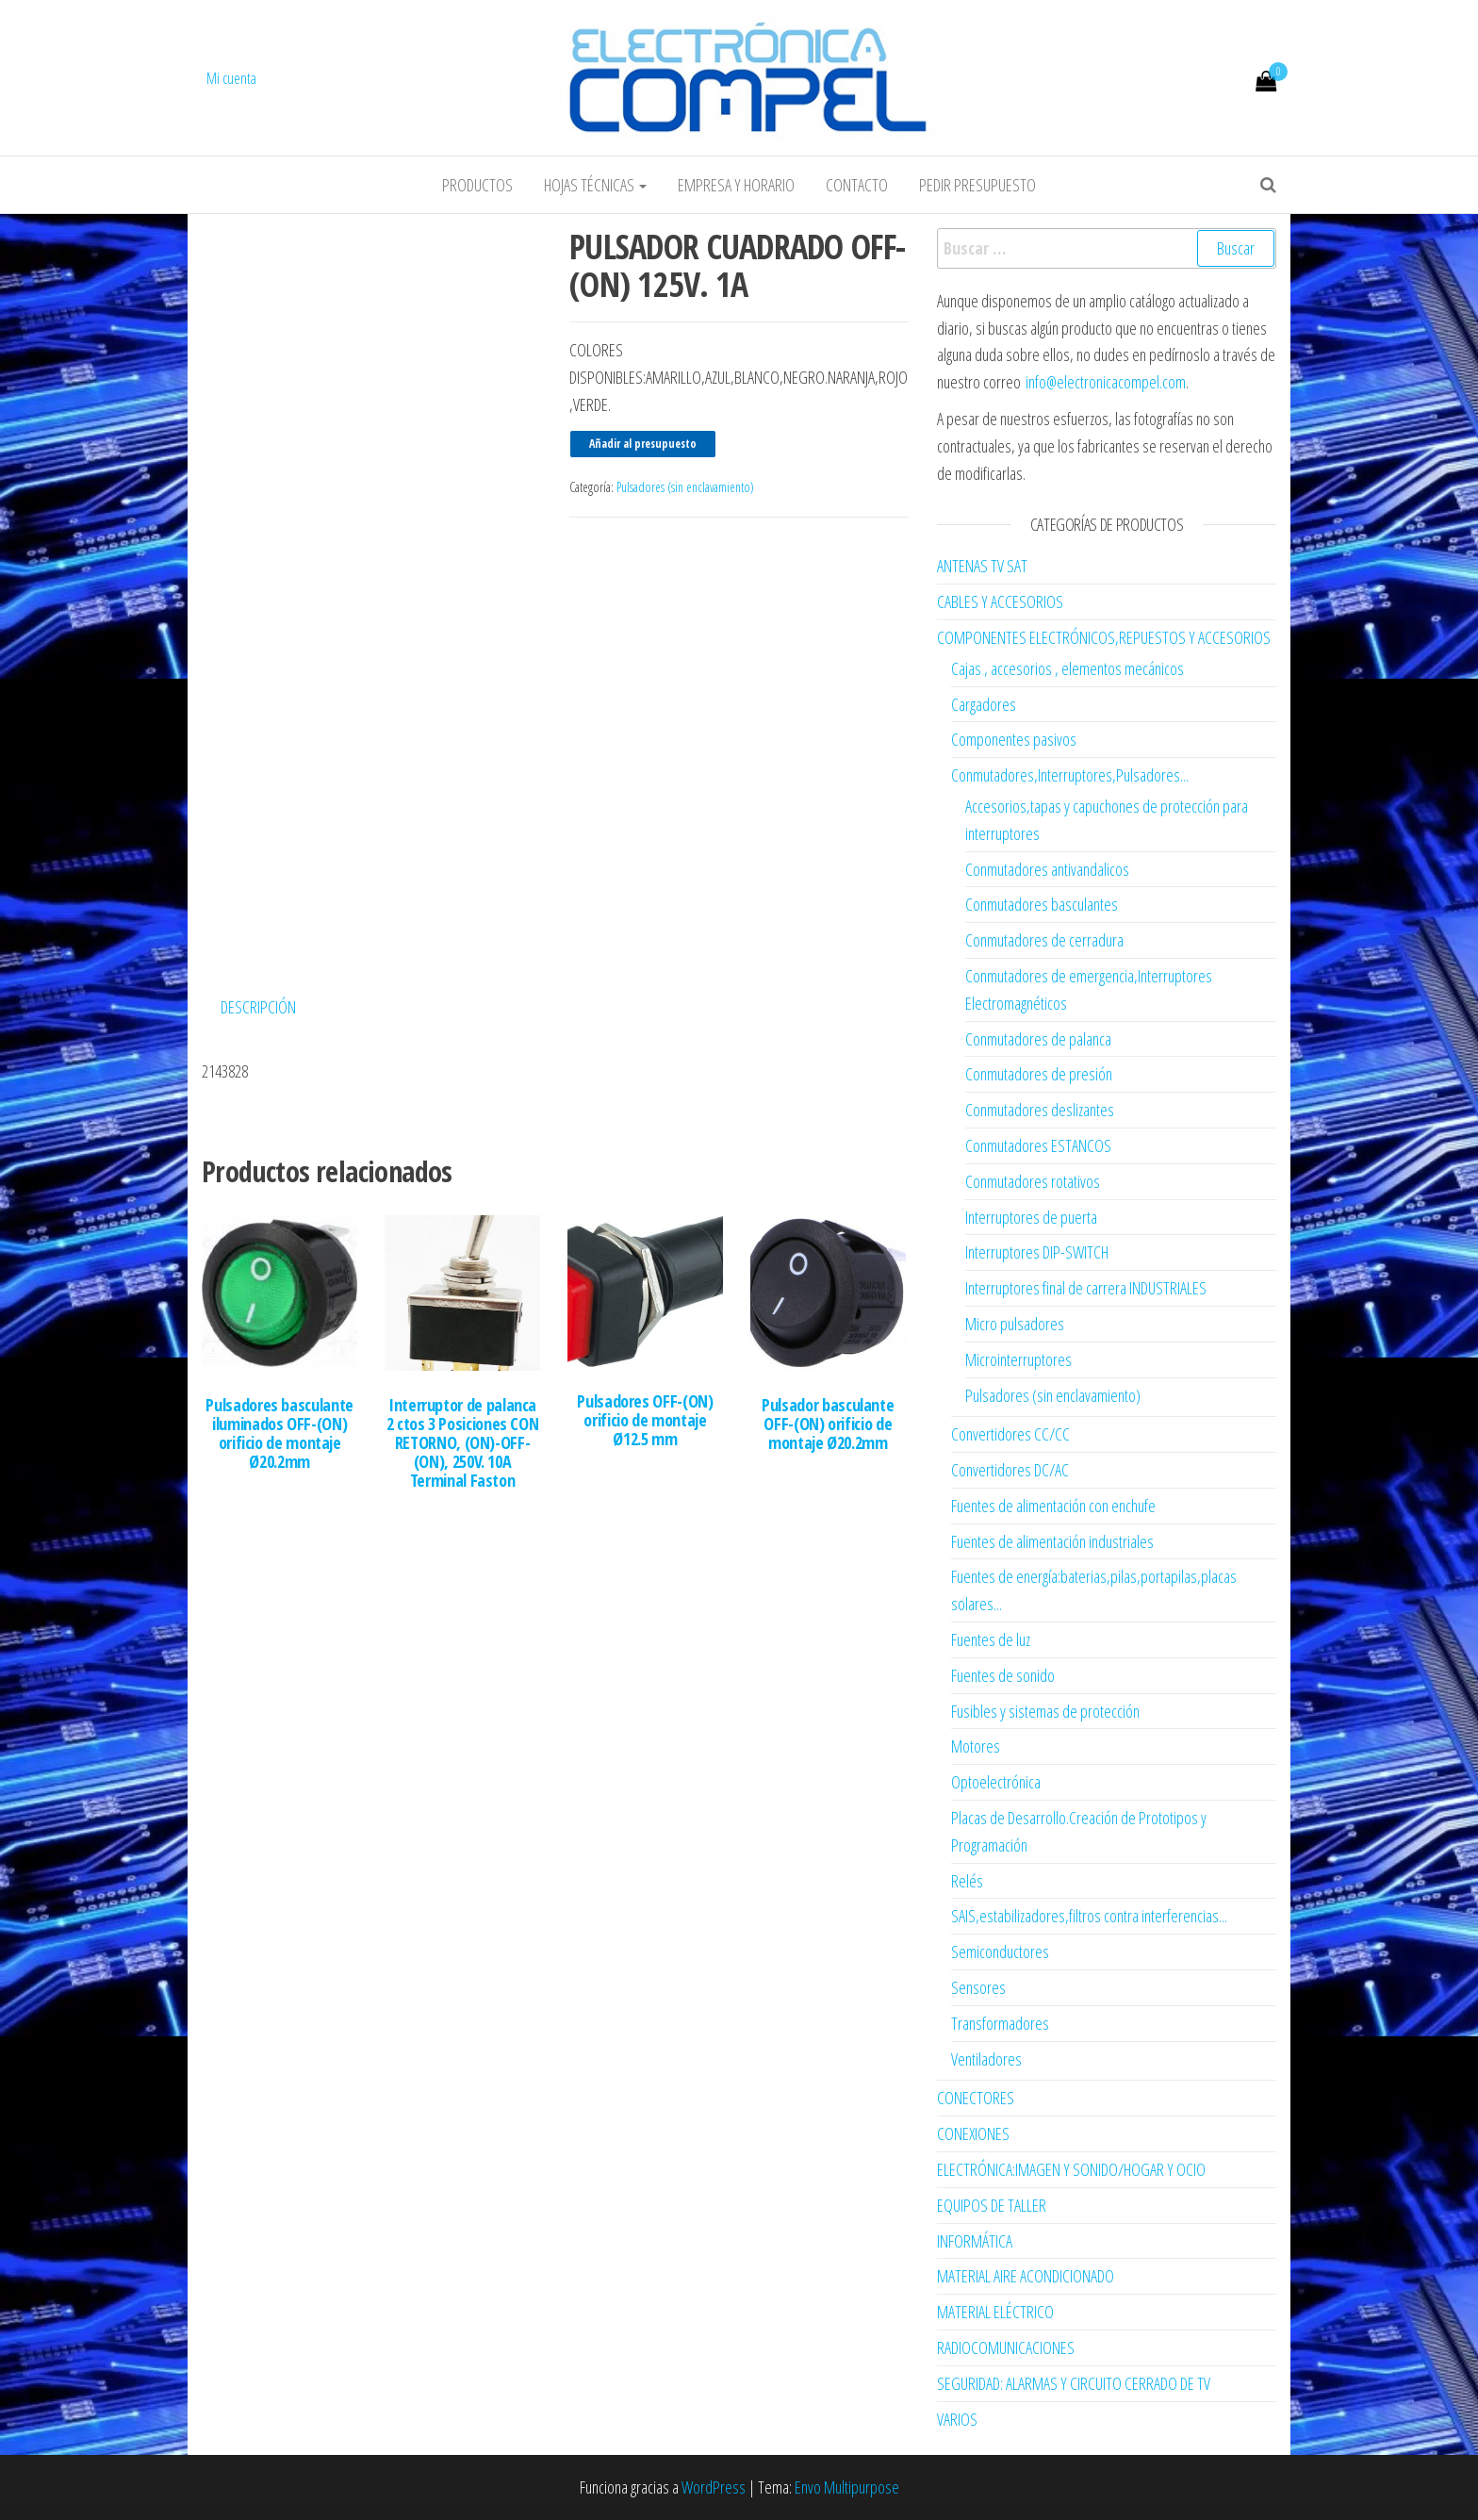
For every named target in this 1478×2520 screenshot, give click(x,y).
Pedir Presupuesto (977, 184)
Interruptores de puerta (1031, 1217)
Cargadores (983, 704)
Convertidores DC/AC (1010, 1469)
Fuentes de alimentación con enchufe (1053, 1505)
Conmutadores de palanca (1038, 1039)
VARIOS (957, 2419)
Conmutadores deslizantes (1039, 1109)
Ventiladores (986, 2059)
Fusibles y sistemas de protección (1045, 1711)
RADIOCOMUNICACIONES (1006, 2347)
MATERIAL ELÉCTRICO (995, 2311)
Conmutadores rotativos (1032, 1181)
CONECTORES (975, 2097)
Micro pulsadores (1014, 1323)
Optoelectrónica (996, 1782)
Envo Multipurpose (847, 2487)
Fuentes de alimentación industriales (1052, 1541)
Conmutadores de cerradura (1044, 940)
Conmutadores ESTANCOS (1038, 1145)
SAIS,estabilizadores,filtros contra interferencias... (1089, 1915)
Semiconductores (1000, 1951)
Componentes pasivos (1013, 739)
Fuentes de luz (990, 1639)
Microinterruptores (1018, 1359)
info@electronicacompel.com (1106, 382)
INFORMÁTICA (974, 2241)
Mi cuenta (231, 78)
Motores (975, 1746)
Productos (477, 184)
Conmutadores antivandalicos (1047, 869)
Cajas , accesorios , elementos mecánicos (1067, 668)
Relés (967, 1880)
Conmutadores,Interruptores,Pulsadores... (1070, 775)
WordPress (714, 2487)
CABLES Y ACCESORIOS (1000, 601)
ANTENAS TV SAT (982, 565)
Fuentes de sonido (1003, 1675)
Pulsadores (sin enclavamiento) (685, 487)
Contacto (857, 184)
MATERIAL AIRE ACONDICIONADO (1025, 2276)
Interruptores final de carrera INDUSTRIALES (1086, 1287)
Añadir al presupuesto (643, 444)
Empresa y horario (736, 184)
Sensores (978, 1987)
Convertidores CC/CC (1010, 1434)
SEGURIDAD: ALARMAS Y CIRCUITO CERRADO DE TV (1073, 2383)
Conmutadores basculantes (1041, 904)
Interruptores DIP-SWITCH (1036, 1252)
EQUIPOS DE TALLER (991, 2205)
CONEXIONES (973, 2133)
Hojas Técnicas (595, 184)
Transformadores (1000, 2023)
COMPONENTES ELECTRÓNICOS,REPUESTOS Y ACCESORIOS (1104, 637)
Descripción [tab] (258, 1003)
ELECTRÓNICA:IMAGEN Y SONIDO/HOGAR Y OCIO (1071, 2169)
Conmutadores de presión (1038, 1073)
